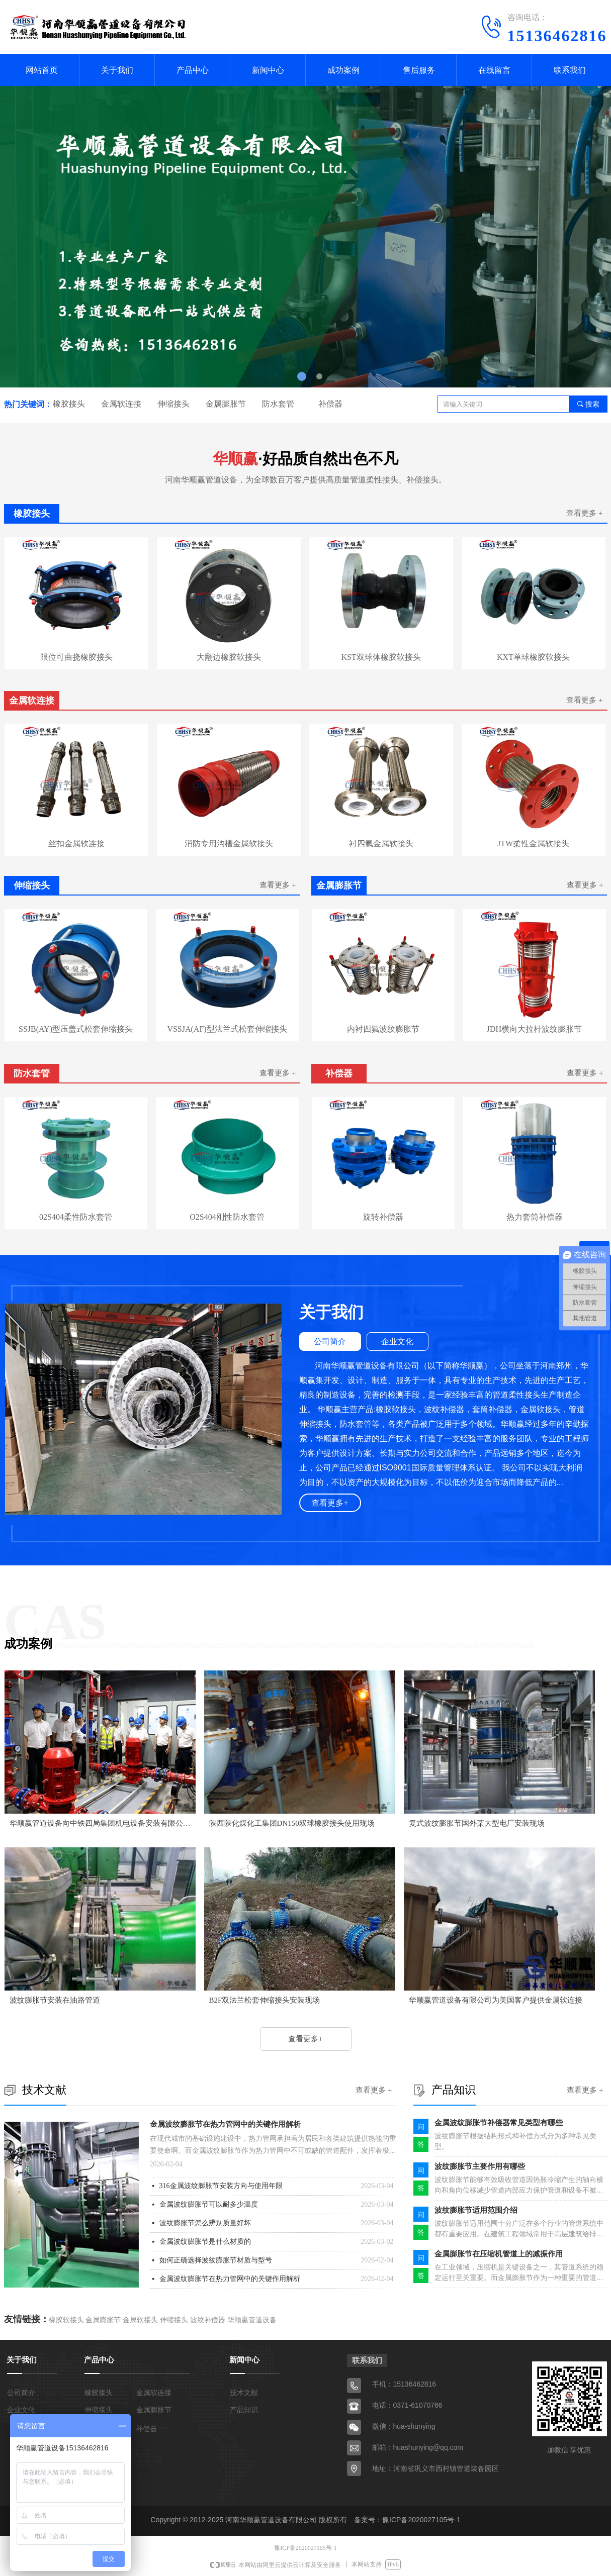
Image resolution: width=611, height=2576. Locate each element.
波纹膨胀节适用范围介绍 (475, 2210)
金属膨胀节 (226, 404)
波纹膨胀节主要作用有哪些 (479, 2166)
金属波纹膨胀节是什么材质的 (205, 2241)
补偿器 (330, 404)
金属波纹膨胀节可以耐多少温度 (208, 2204)
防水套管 (278, 404)
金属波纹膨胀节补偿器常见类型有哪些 (498, 2123)
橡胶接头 (69, 404)
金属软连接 (121, 404)
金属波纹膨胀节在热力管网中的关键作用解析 (225, 2124)
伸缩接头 (173, 404)
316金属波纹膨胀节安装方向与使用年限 (221, 2186)
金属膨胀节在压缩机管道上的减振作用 (498, 2254)
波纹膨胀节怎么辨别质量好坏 (205, 2223)
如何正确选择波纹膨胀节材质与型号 (215, 2260)
